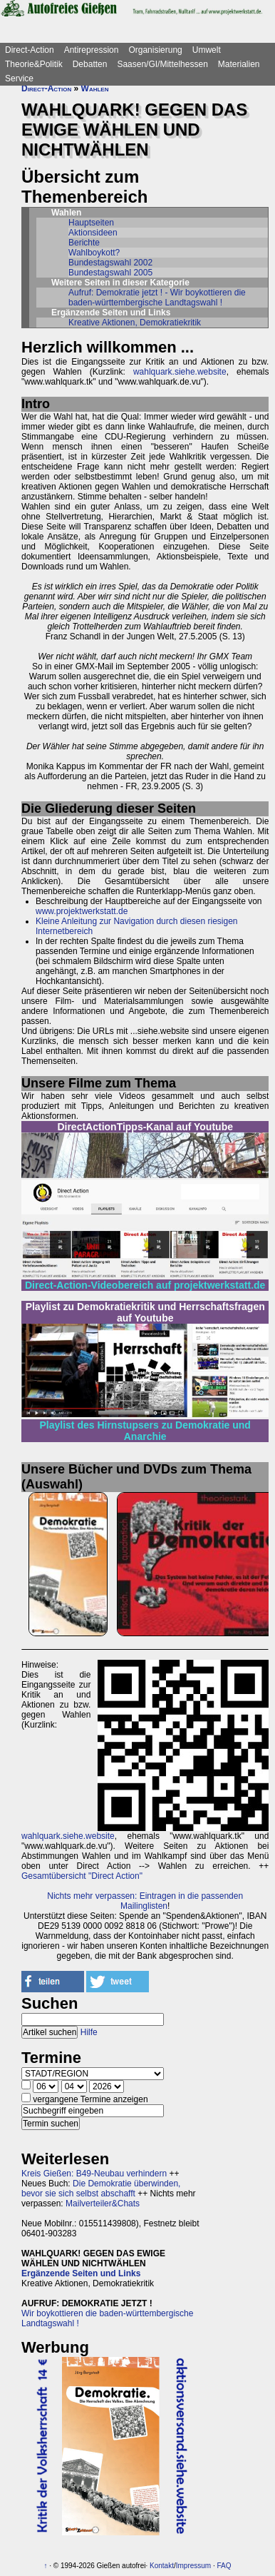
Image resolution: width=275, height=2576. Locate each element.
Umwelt (206, 50)
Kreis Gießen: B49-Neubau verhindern (94, 2174)
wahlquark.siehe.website (180, 372)
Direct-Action (29, 50)
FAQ (224, 2566)
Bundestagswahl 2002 (110, 263)
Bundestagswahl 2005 (110, 273)
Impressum (193, 2566)
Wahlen (95, 88)
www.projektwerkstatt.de (82, 911)
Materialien (239, 64)
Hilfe (89, 2032)
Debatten (90, 64)
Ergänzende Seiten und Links (80, 2273)
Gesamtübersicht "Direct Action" (81, 1876)
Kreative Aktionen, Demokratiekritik (134, 323)
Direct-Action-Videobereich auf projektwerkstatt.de (145, 1285)
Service (19, 78)
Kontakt (162, 2566)
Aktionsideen (93, 233)
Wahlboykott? (94, 253)
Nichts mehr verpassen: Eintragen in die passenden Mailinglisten (145, 1901)
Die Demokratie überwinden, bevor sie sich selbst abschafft (100, 2189)
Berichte (84, 243)
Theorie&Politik (34, 64)
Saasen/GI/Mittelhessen (162, 64)
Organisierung (155, 50)
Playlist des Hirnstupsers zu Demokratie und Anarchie (144, 1430)
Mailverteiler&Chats (103, 2204)
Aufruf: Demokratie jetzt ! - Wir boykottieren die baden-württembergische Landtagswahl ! (157, 298)
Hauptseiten (91, 223)
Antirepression (91, 50)
